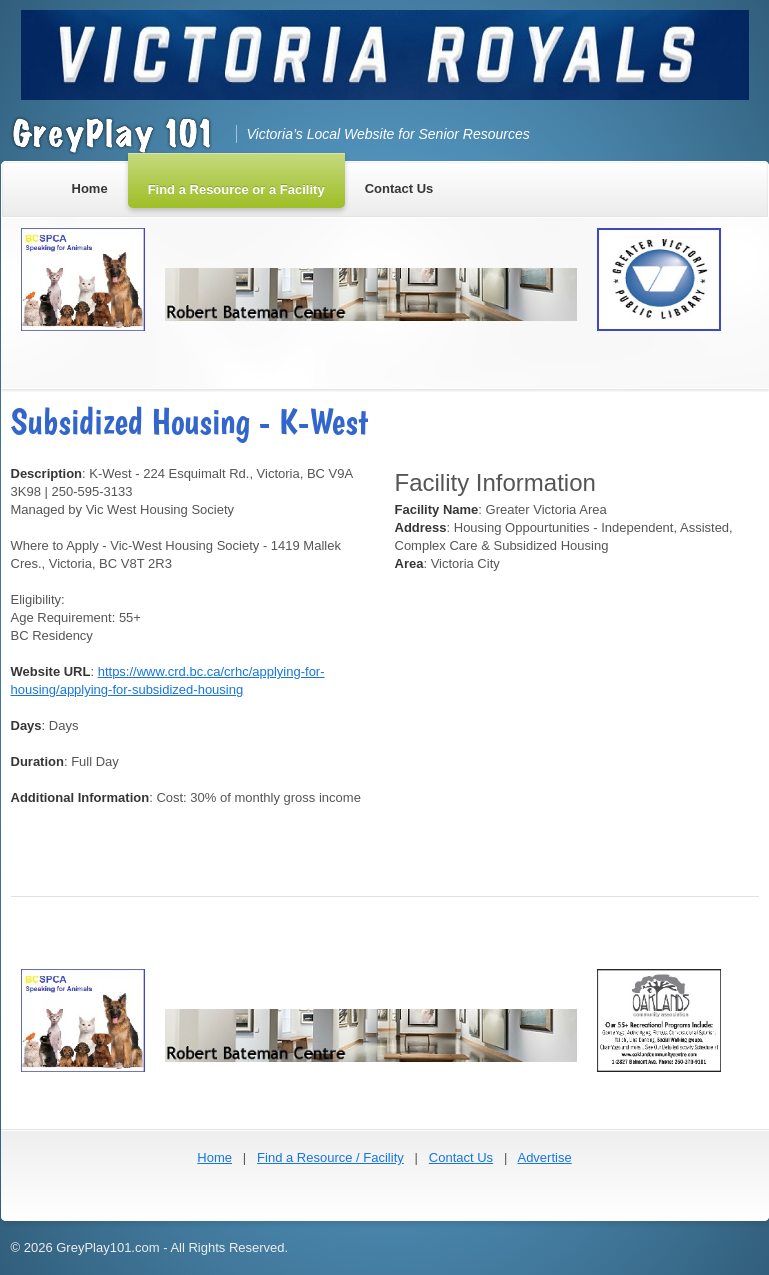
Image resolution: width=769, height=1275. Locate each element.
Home (214, 1157)
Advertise (544, 1157)
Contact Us (461, 1157)
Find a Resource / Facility (330, 1157)
